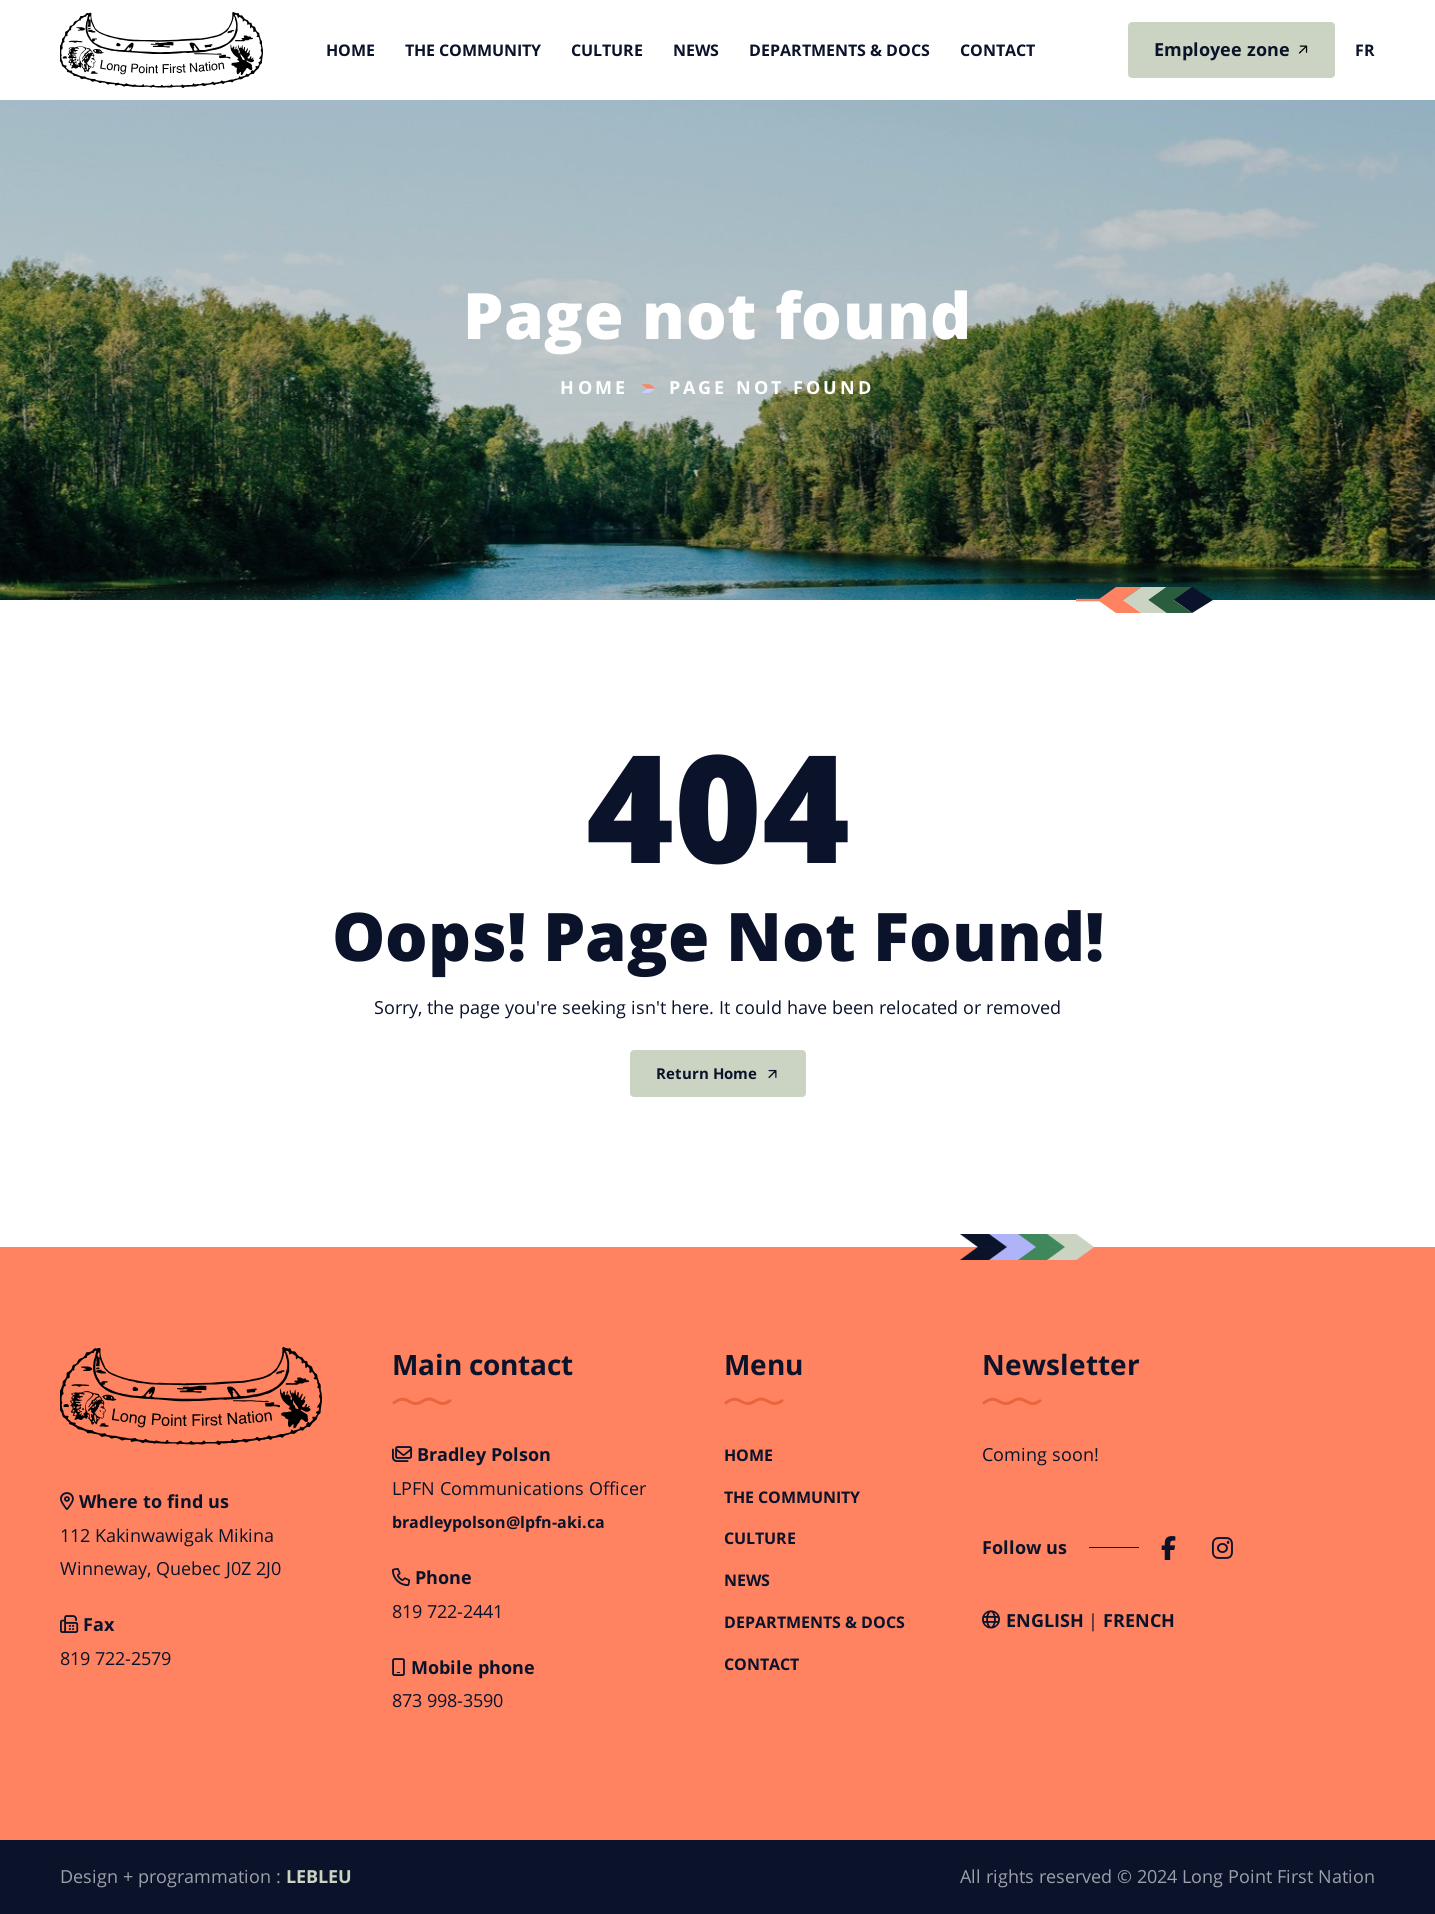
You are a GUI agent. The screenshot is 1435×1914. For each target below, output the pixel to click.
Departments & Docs (839, 50)
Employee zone (1222, 49)
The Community (473, 50)
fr (1365, 50)
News (696, 50)
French (1139, 1620)
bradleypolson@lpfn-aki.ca (498, 1522)
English (1045, 1620)
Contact (997, 50)
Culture (607, 50)
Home (350, 50)
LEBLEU (319, 1876)
